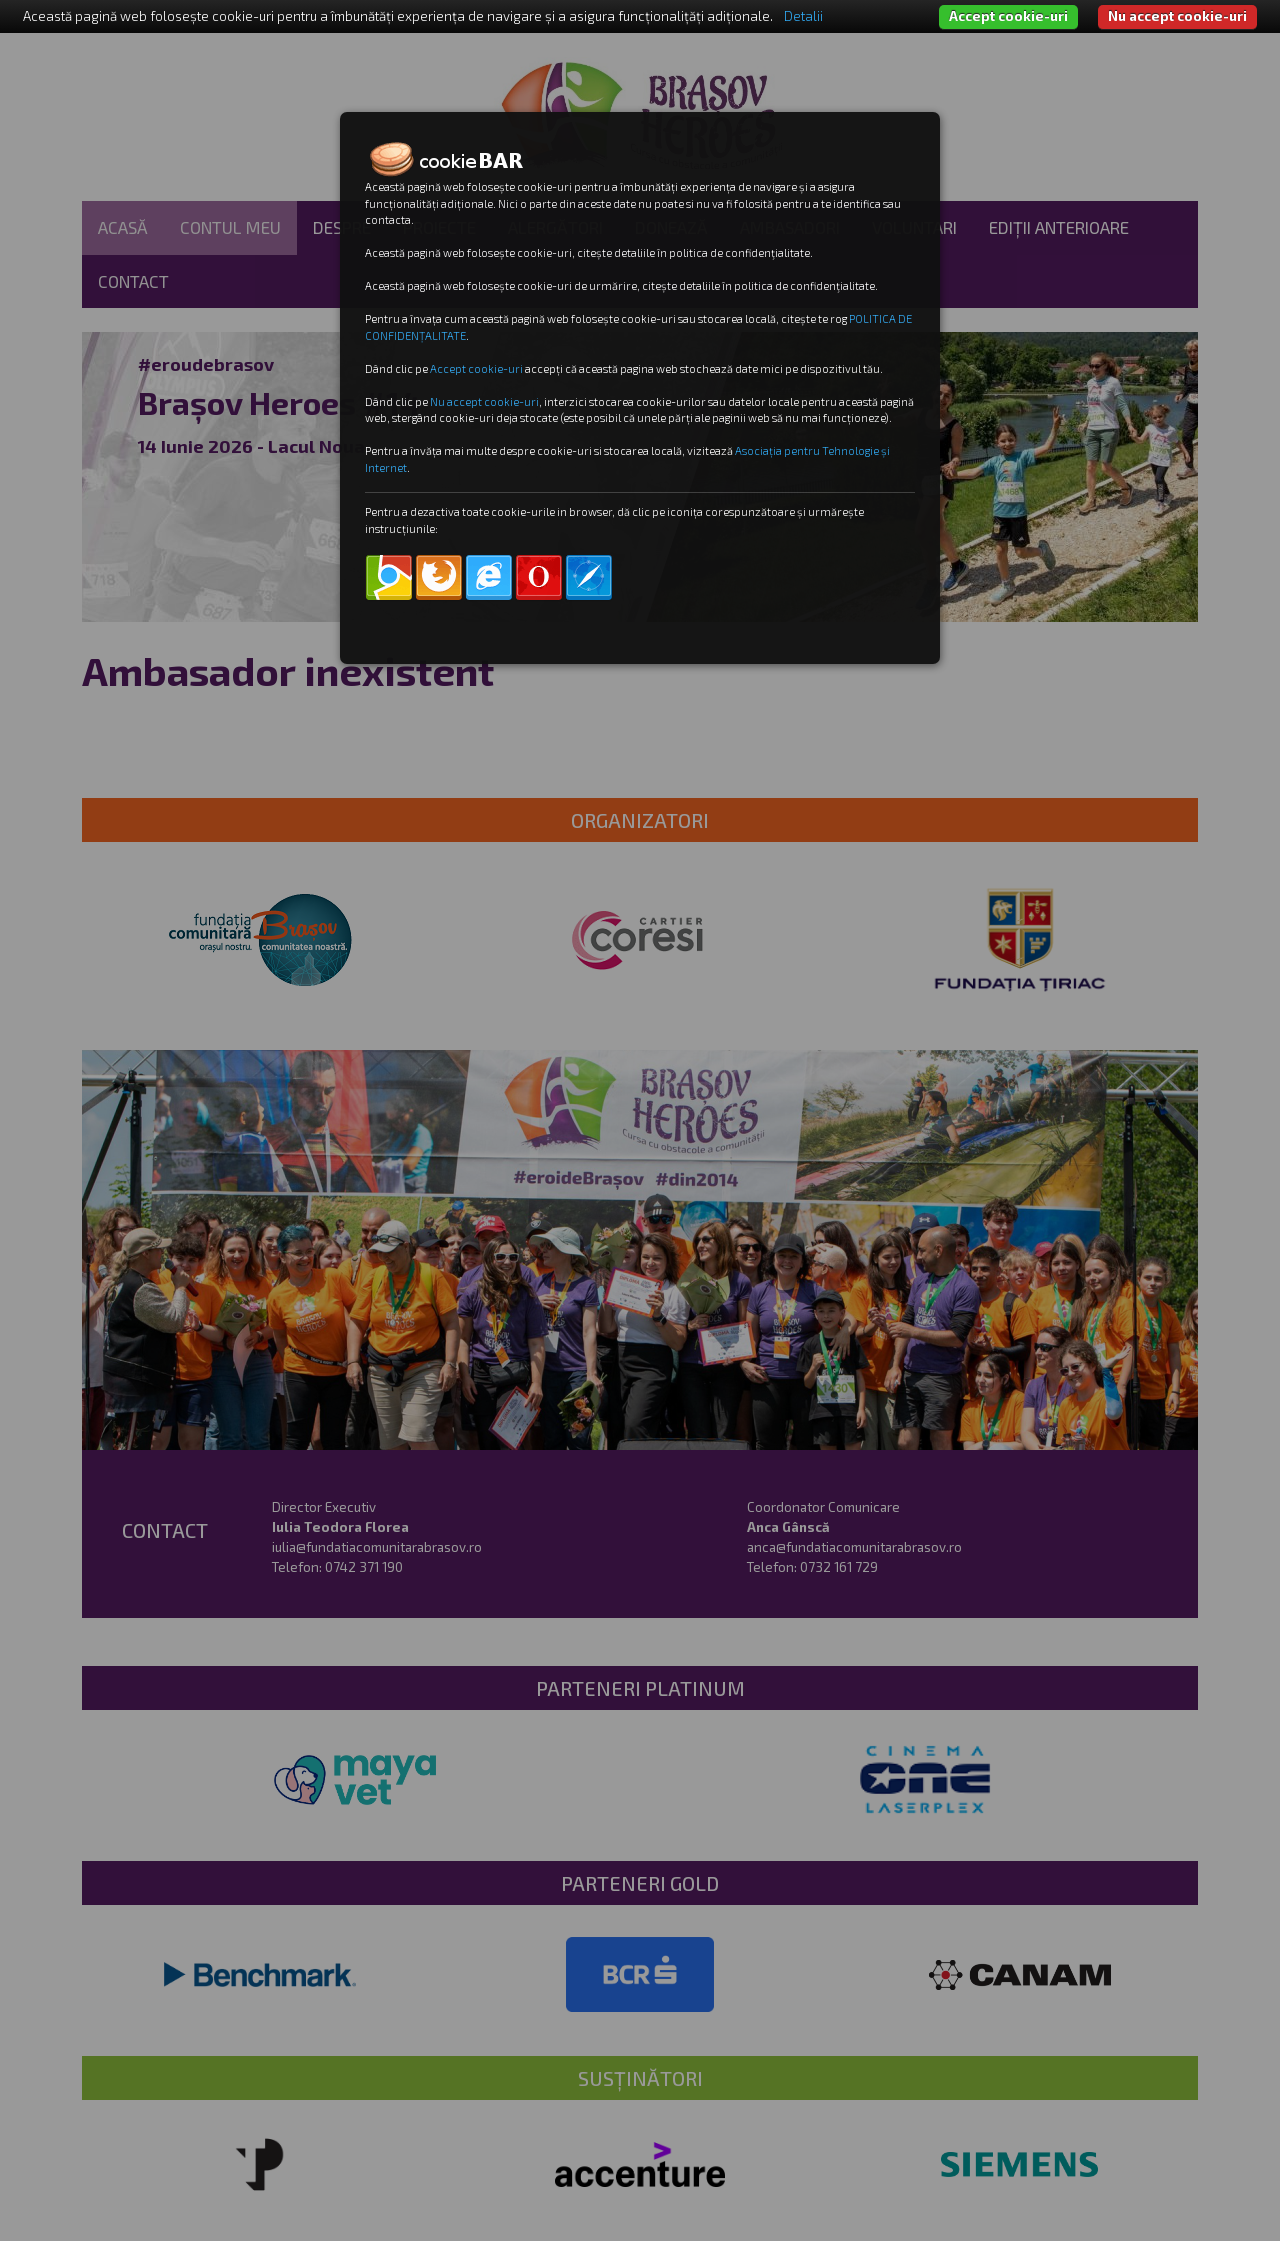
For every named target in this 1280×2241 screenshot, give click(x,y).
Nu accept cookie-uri (1177, 16)
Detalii (803, 16)
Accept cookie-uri (1008, 16)
